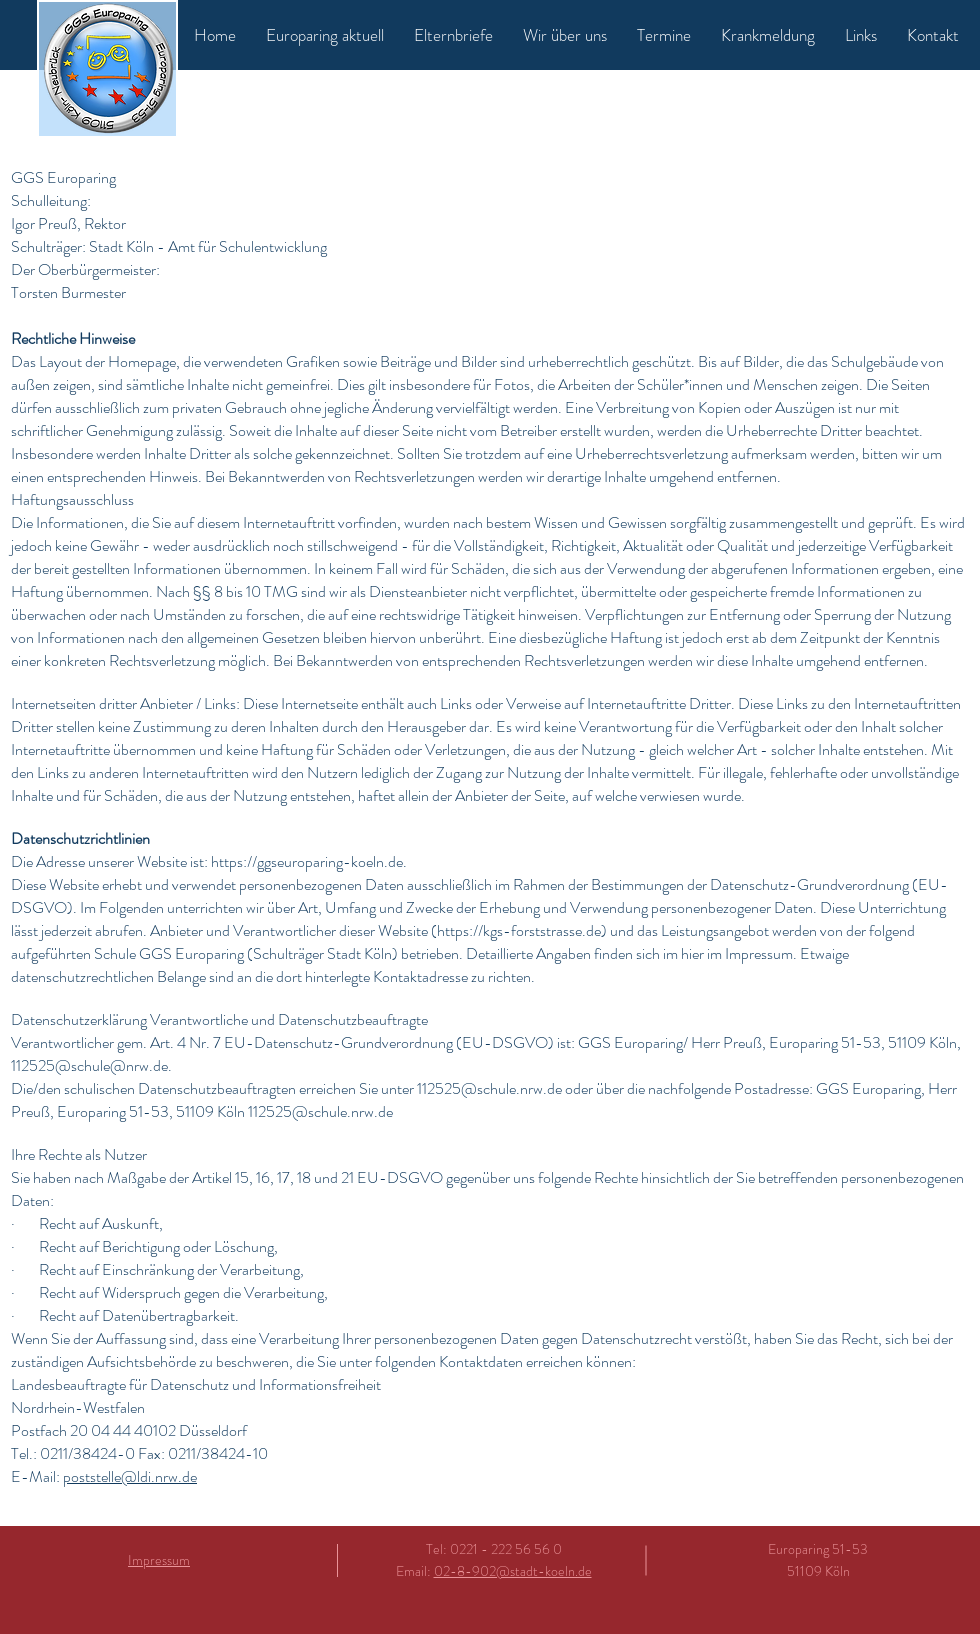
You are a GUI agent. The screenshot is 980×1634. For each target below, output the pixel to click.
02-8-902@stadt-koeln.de (513, 1571)
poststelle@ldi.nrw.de (130, 1476)
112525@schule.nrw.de (489, 1088)
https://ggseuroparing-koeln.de (307, 861)
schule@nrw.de (119, 1065)
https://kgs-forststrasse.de (519, 930)
